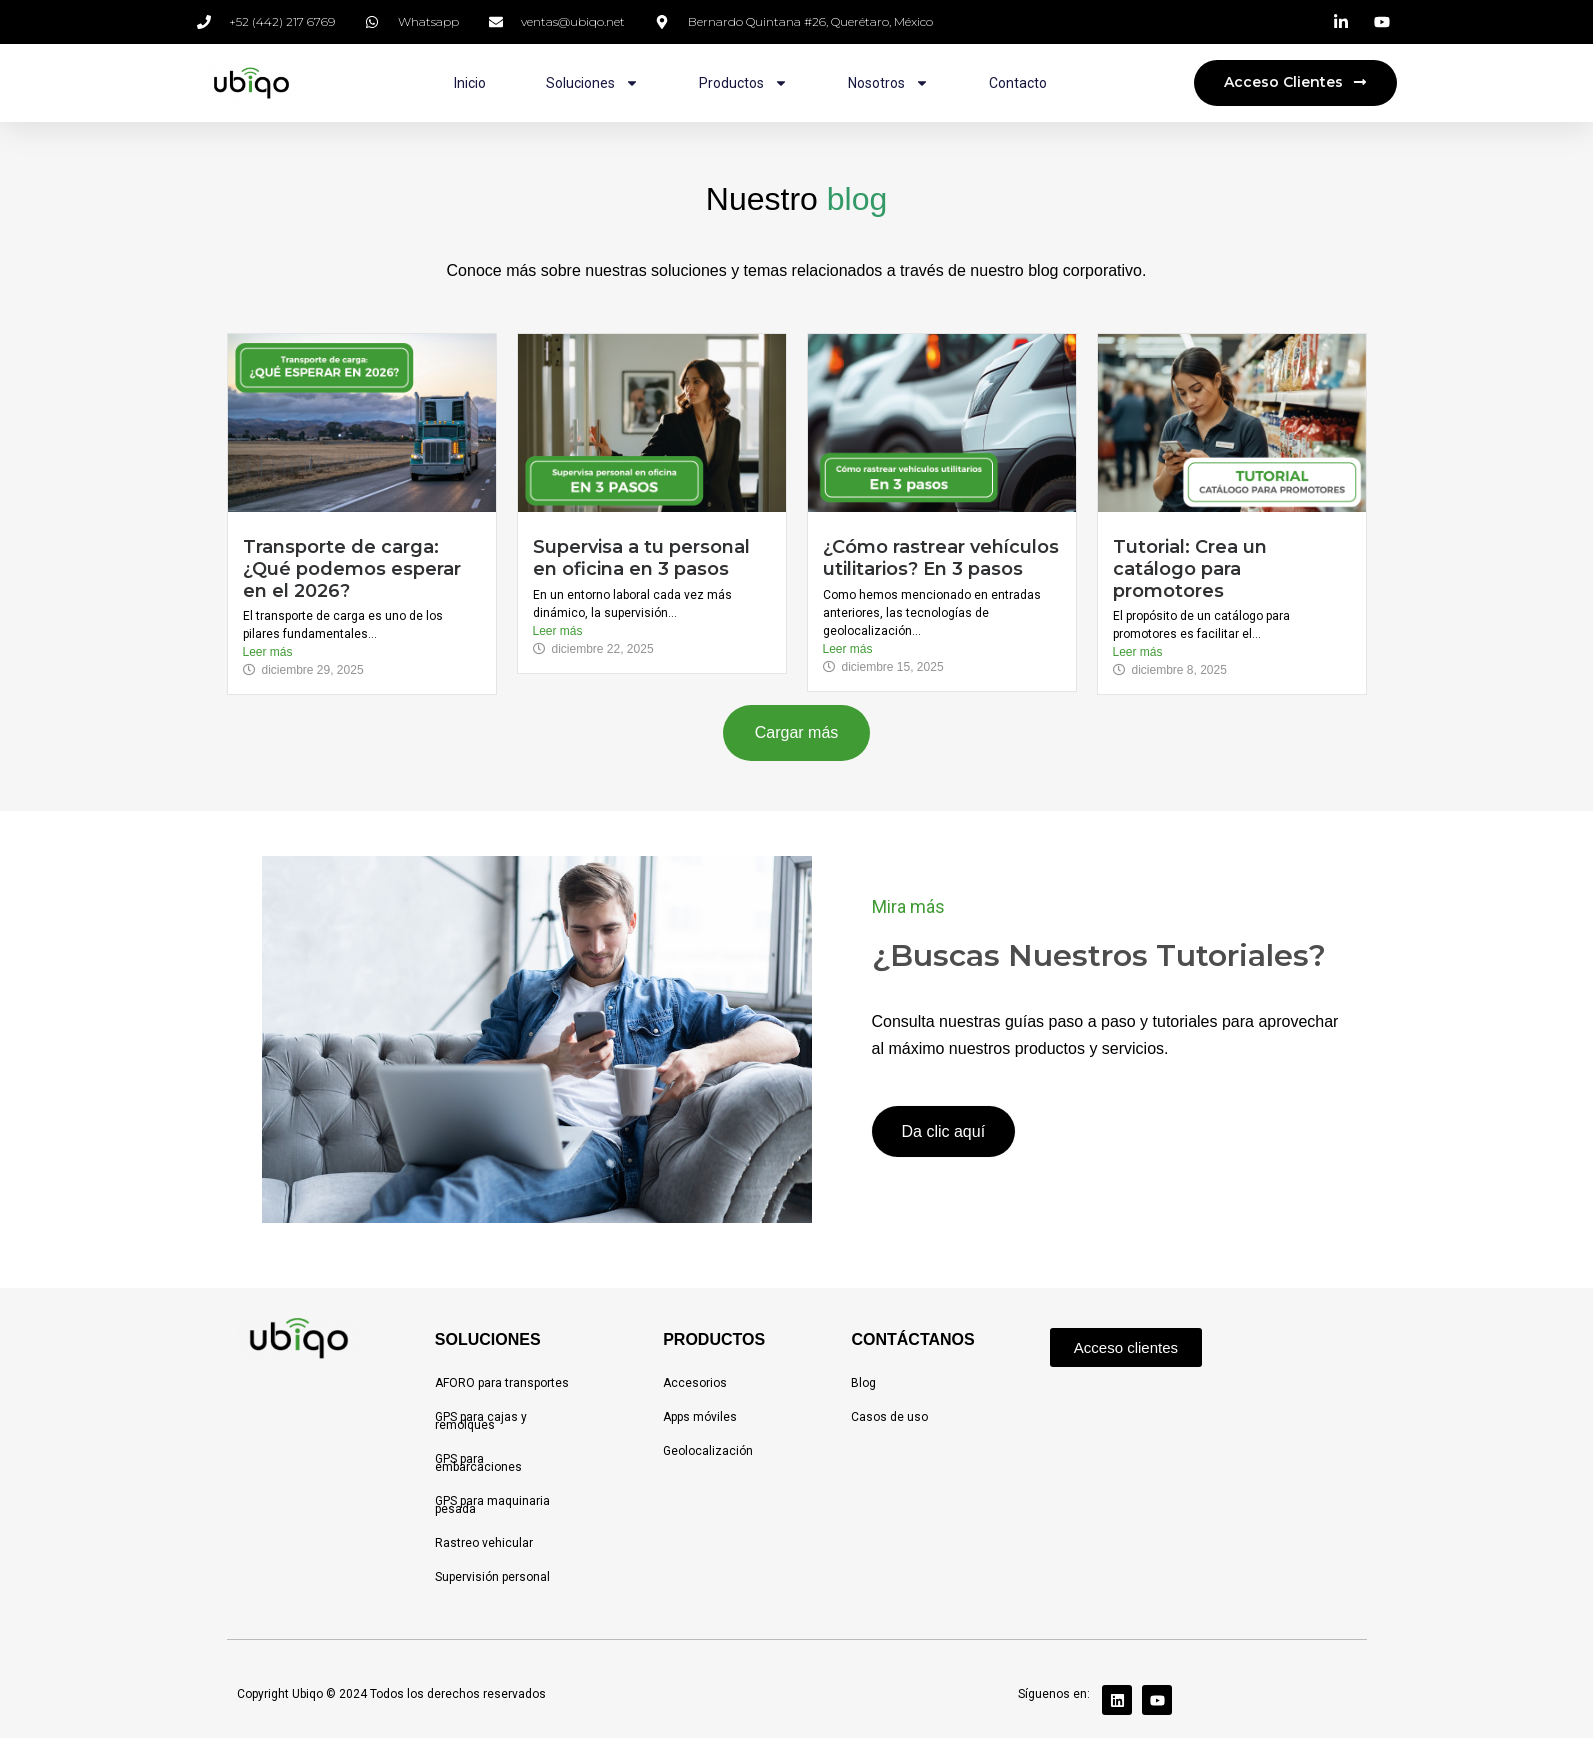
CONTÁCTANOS (912, 1339)
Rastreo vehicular (484, 1543)
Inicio (470, 83)
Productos (743, 83)
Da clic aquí (944, 1131)
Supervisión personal (492, 1577)
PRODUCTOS (714, 1339)
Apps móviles (700, 1417)
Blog (863, 1383)
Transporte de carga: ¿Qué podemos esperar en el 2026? (352, 568)
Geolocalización (708, 1451)
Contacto (1018, 83)
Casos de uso (889, 1417)
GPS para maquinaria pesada (492, 1505)
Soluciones (592, 83)
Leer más (268, 652)
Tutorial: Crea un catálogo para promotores (1190, 568)
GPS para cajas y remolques (481, 1421)
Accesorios (695, 1383)
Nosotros (888, 83)
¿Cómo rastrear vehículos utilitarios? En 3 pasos (941, 558)
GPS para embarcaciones (478, 1463)
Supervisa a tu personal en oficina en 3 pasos (641, 558)
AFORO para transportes (502, 1383)
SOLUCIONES (488, 1339)
